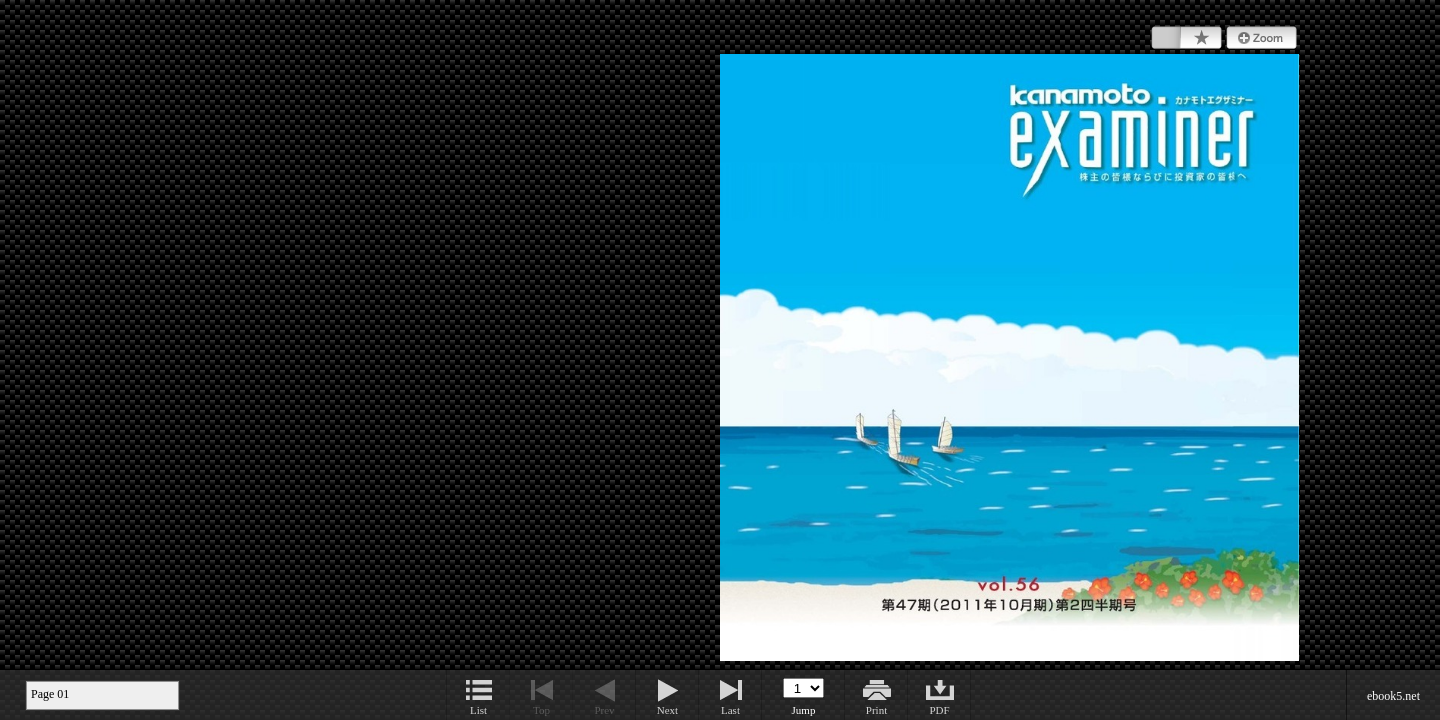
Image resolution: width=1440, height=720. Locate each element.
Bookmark (1186, 38)
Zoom (1261, 38)
